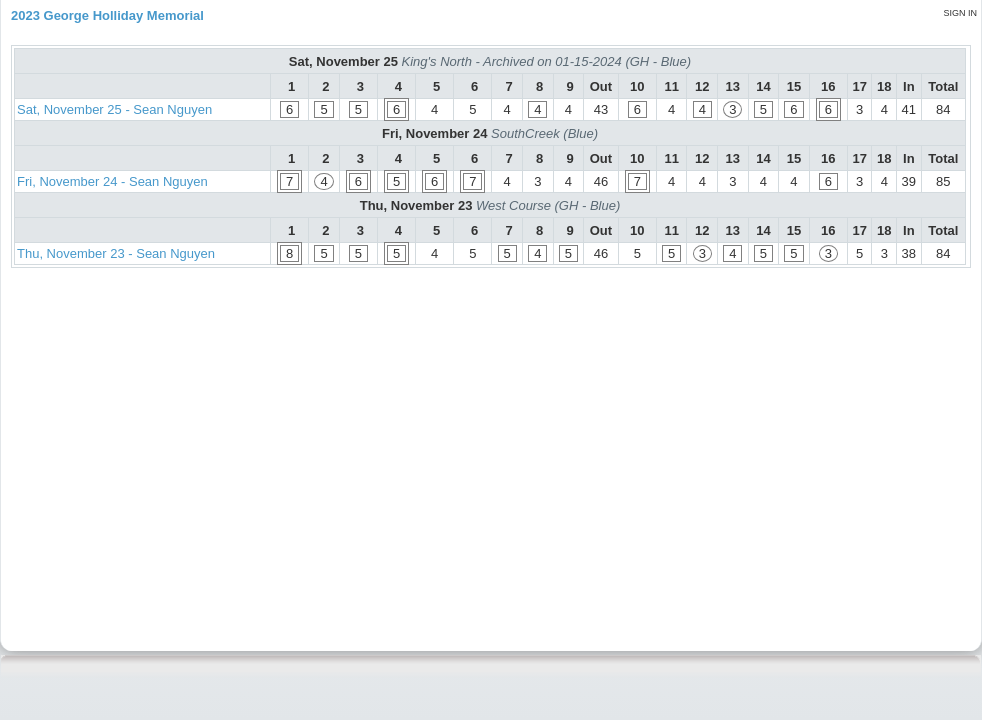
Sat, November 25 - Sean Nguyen (114, 109)
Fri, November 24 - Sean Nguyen (112, 181)
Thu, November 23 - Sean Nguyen (116, 253)
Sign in (960, 13)
